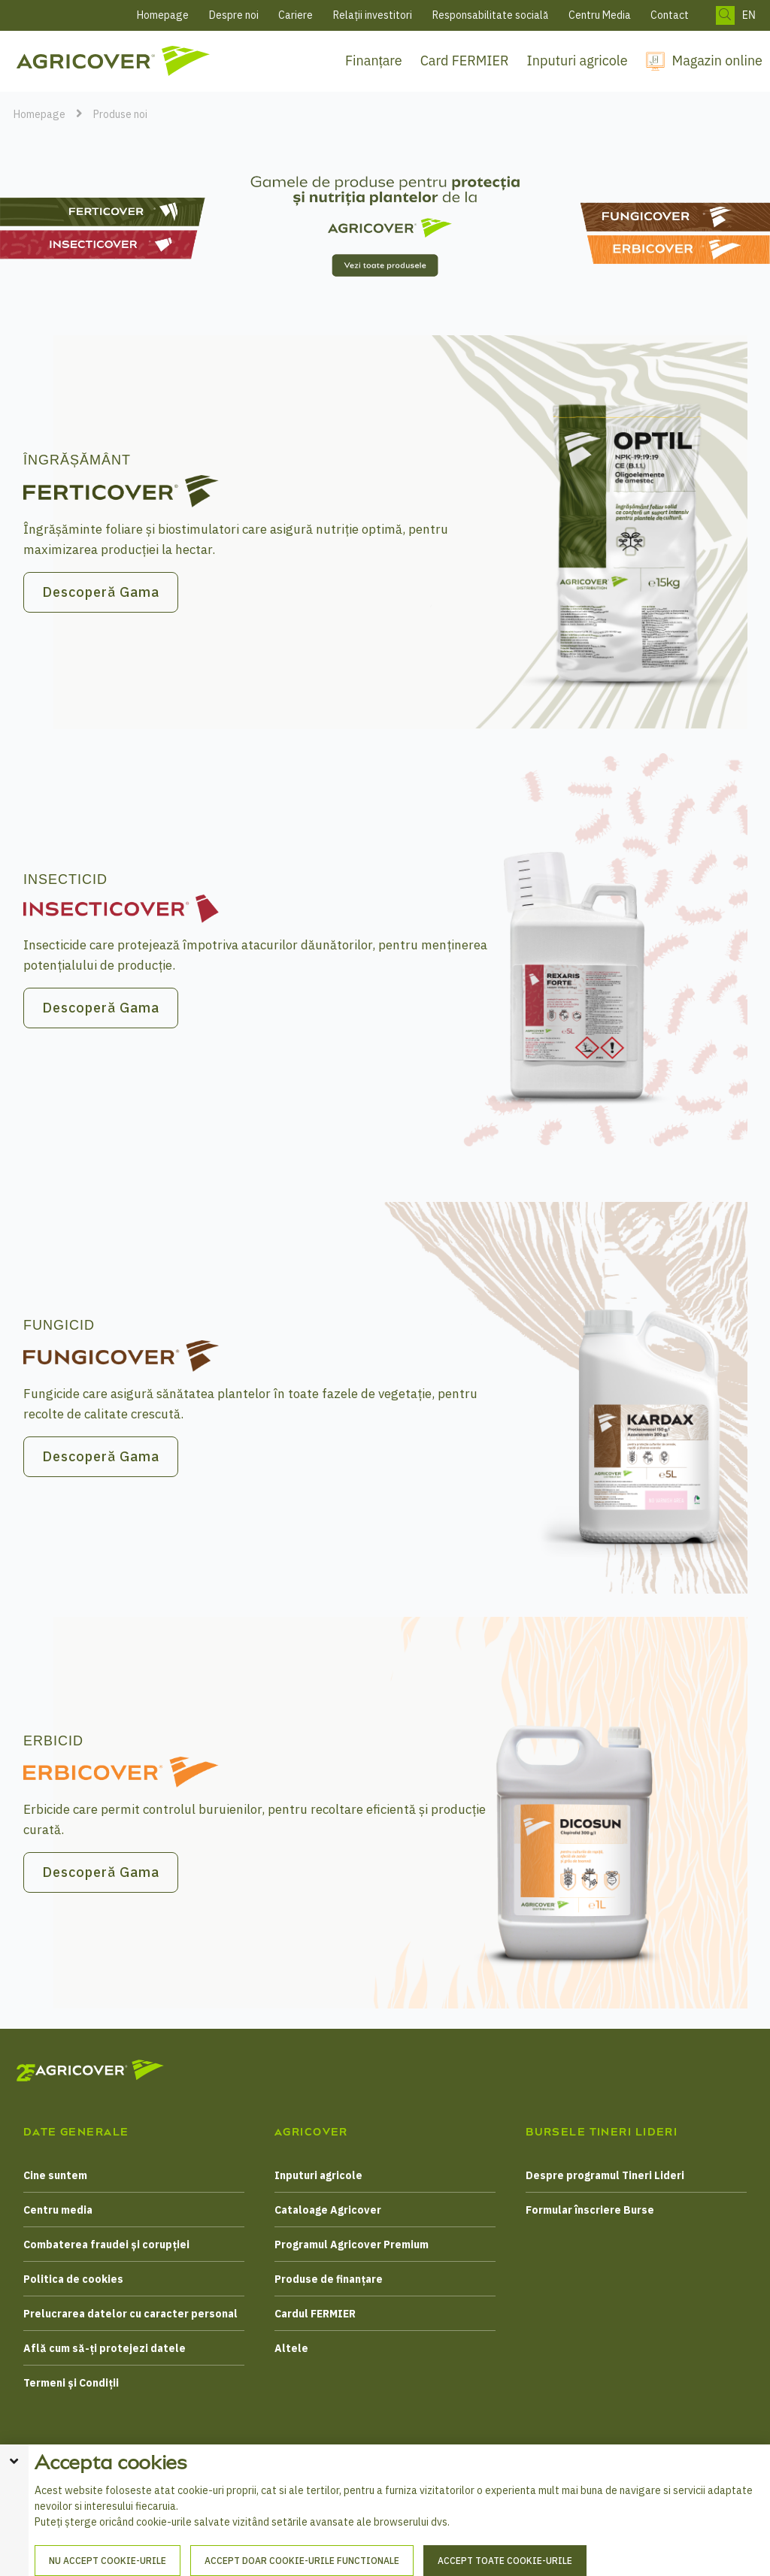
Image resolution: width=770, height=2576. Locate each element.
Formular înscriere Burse (590, 2210)
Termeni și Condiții (71, 2383)
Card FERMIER (464, 60)
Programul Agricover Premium (351, 2244)
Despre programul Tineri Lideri (605, 2175)
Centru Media (599, 15)
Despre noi (234, 15)
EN (749, 15)
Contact (669, 15)
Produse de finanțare (328, 2279)
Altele (291, 2348)
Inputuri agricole (577, 60)
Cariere (295, 15)
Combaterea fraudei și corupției (106, 2244)
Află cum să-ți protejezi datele (104, 2348)
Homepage (163, 15)
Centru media (57, 2210)
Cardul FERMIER (315, 2313)
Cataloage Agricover (327, 2210)
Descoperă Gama (100, 592)
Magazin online (717, 60)
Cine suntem (55, 2175)
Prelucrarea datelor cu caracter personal (130, 2313)
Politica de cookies (73, 2279)
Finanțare (373, 60)
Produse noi (120, 114)
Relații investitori (372, 15)
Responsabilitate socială (490, 15)
